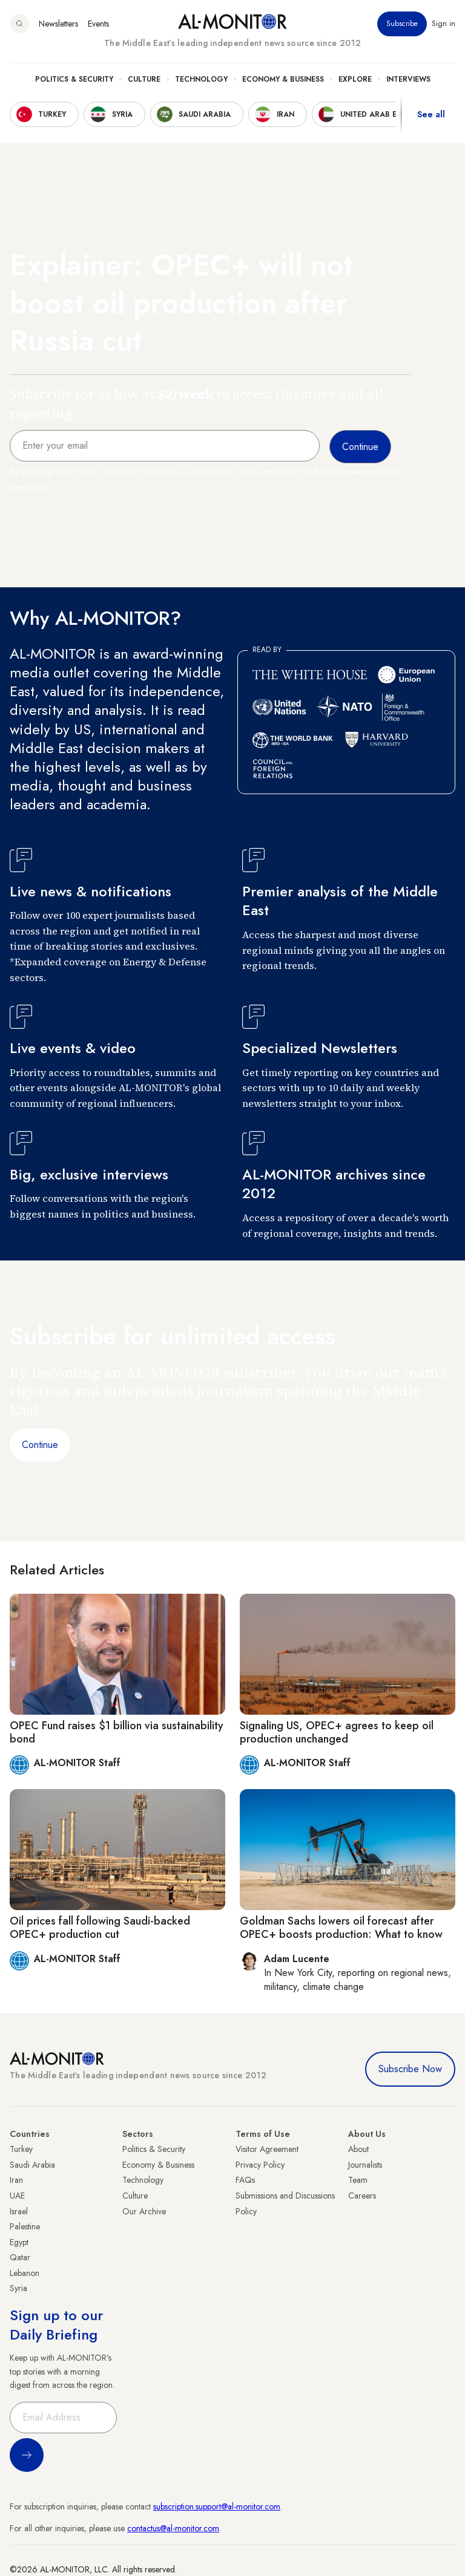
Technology (201, 79)
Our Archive (144, 2211)
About (358, 2149)
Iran (16, 2180)
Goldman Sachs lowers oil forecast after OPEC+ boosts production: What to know (341, 1927)
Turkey (21, 2149)
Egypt (19, 2242)
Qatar (20, 2257)
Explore (355, 79)
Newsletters (58, 24)
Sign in (443, 23)
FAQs (245, 2180)
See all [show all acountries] (431, 114)
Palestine (25, 2226)
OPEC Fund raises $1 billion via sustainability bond (116, 1732)
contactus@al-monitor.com (173, 2528)
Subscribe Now (410, 2069)
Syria (18, 2288)
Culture (144, 79)
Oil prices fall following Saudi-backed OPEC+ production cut (100, 1927)
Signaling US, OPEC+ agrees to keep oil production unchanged (337, 1732)
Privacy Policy (260, 2165)
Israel (19, 2211)
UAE (17, 2196)
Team (358, 2180)
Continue (40, 1445)
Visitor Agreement (267, 2149)
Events (98, 24)
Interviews (408, 79)
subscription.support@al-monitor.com (216, 2506)
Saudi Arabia (32, 2165)
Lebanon (24, 2273)
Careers (362, 2196)
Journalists (365, 2165)
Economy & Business (283, 79)
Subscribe (402, 23)
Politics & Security (74, 79)
